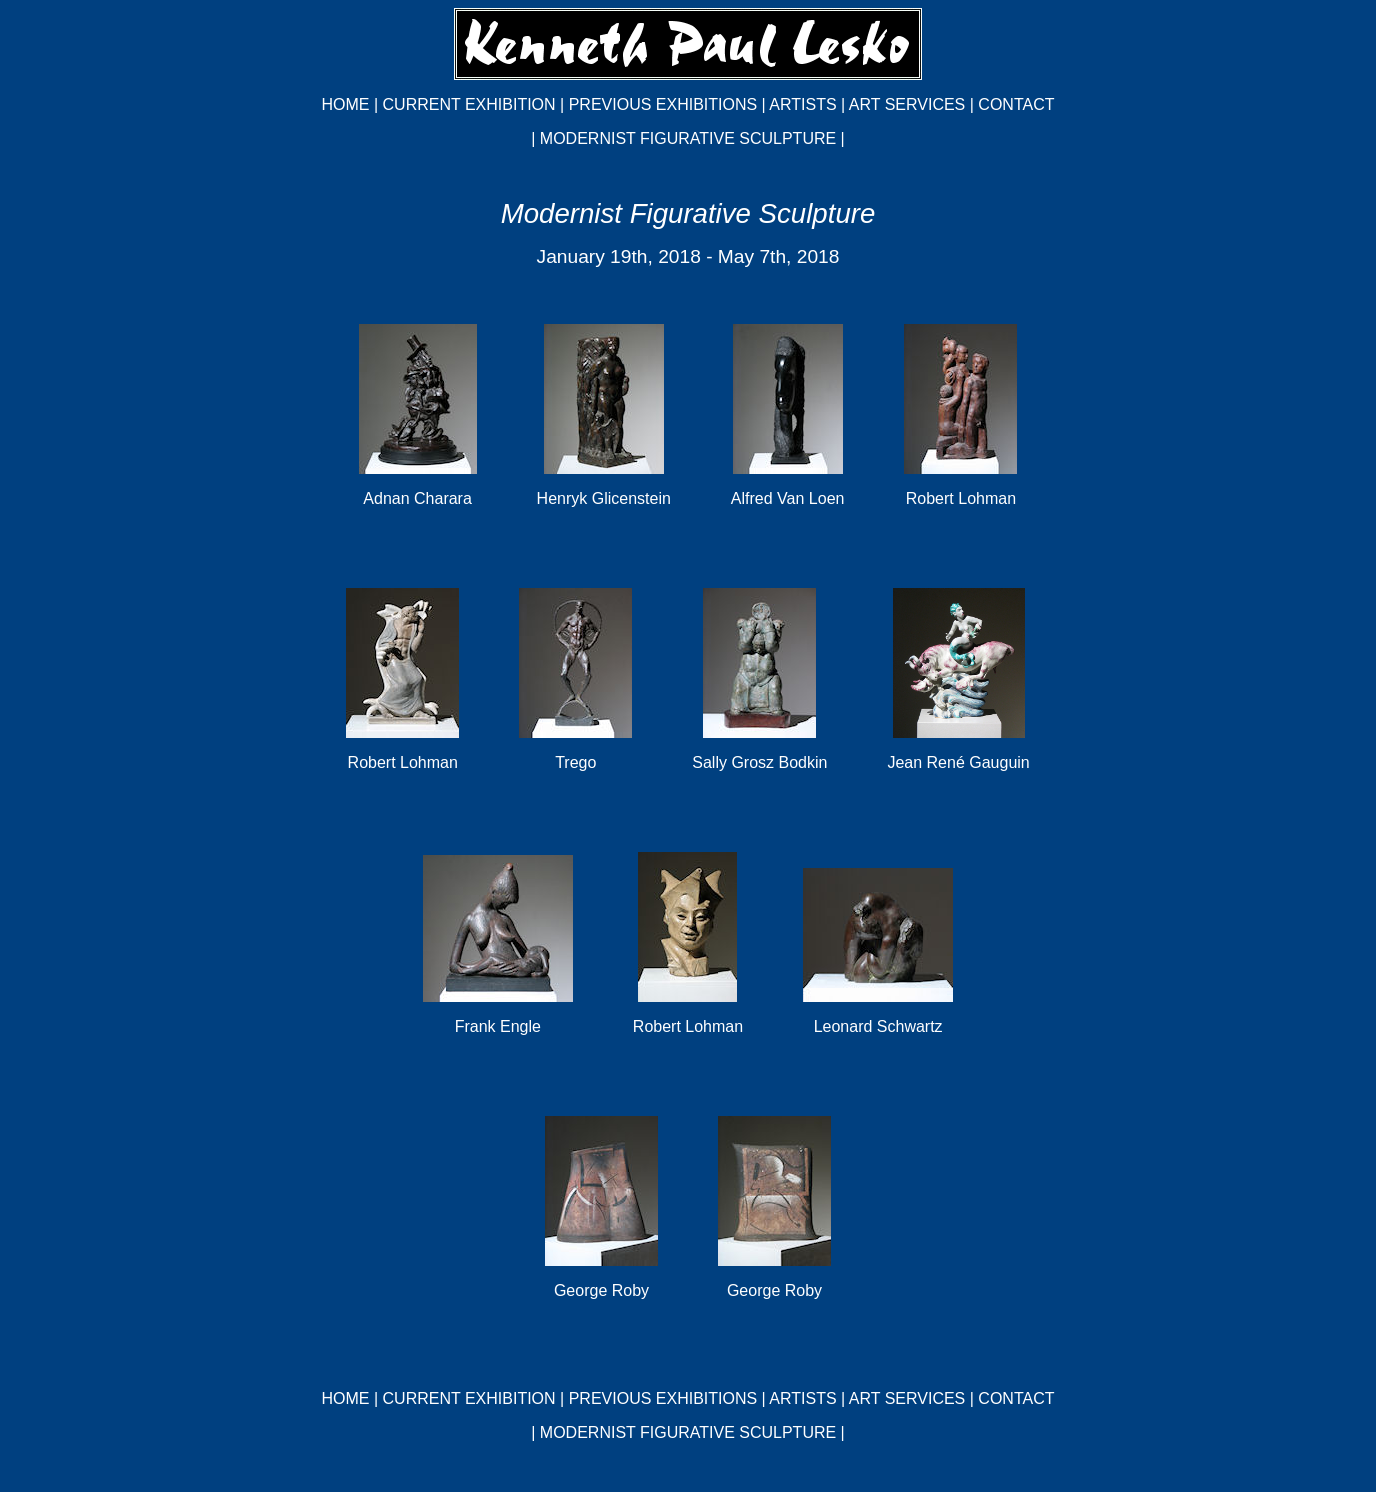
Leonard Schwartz (878, 1026)
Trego (575, 762)
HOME (346, 104)
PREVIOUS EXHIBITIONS (663, 104)
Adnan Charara (417, 498)
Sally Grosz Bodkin (759, 762)
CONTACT (1016, 104)
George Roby (601, 1290)
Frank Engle (498, 1026)
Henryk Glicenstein (604, 498)
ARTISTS (802, 104)
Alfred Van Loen (788, 498)
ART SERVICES (907, 104)
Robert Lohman (961, 498)
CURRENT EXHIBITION (469, 104)
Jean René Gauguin (958, 762)
